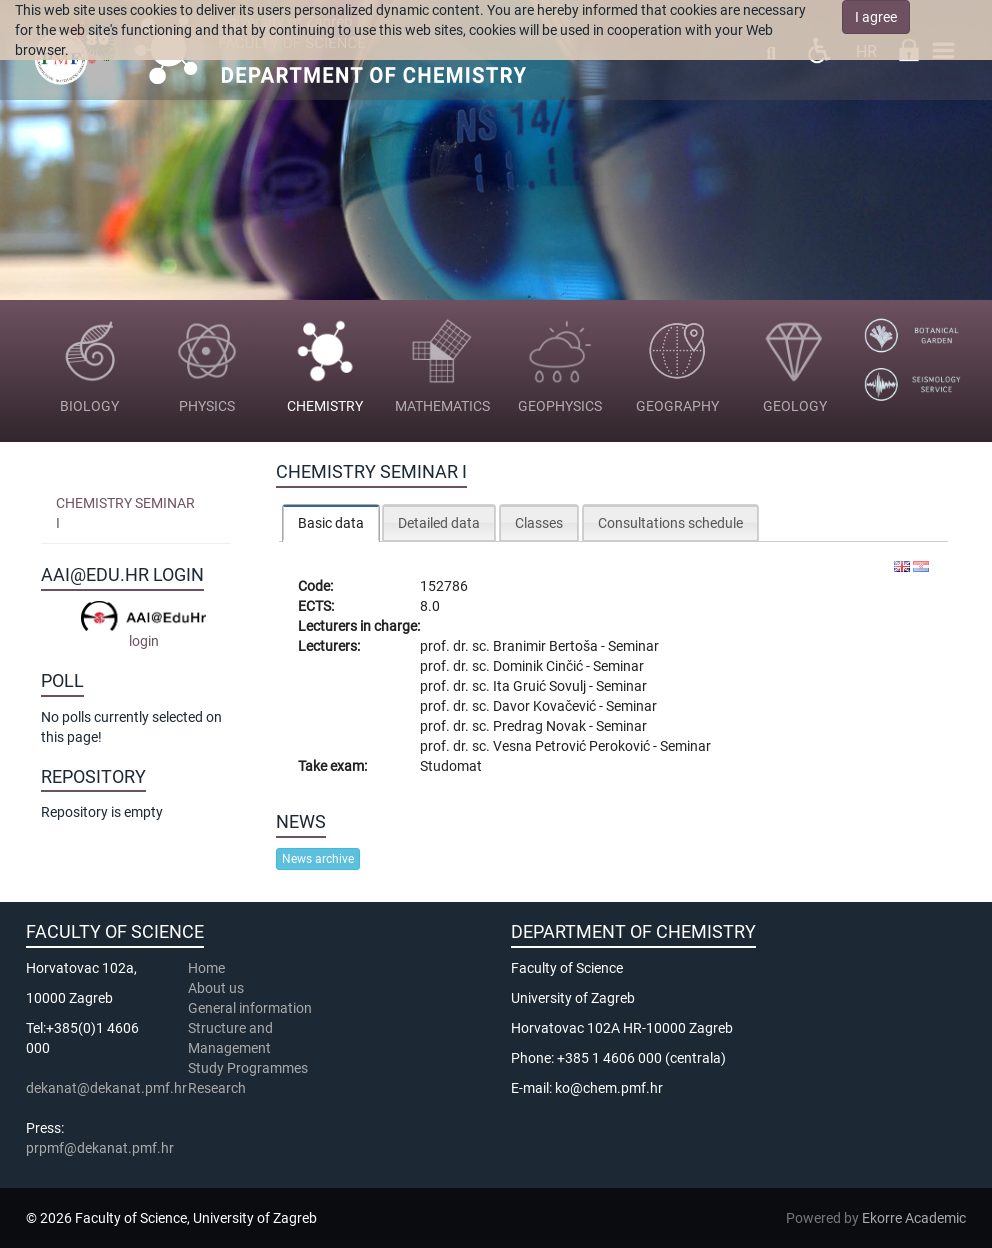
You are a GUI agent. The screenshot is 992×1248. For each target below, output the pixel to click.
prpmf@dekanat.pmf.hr (100, 1148)
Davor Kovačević (546, 706)
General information (250, 1008)
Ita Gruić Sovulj (541, 686)
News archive (318, 859)
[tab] (331, 522)
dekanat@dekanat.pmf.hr (106, 1088)
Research (218, 1088)
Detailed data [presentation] (439, 523)
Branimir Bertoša (547, 646)
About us (217, 988)
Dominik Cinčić (539, 666)
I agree (876, 17)
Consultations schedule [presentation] (670, 523)
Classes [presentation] (539, 523)
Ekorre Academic (914, 1218)
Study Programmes (248, 1068)
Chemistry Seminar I (125, 513)
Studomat (451, 766)
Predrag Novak (541, 726)
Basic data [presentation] (331, 523)
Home (206, 968)
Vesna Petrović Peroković (573, 746)
